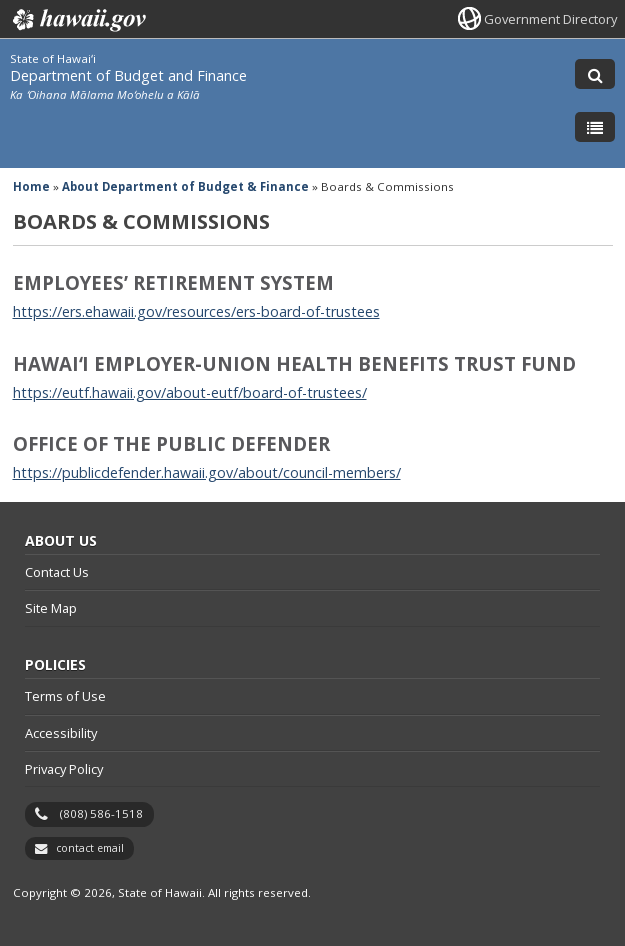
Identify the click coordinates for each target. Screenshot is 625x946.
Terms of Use (65, 696)
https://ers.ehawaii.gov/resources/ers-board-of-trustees (196, 311)
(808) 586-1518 (101, 813)
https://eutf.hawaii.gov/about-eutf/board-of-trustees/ (190, 392)
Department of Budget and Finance (128, 75)
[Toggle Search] (595, 74)
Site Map (51, 608)
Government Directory (550, 19)
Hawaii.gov (77, 20)
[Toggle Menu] (595, 127)
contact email (90, 848)
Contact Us (57, 572)
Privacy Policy (64, 769)
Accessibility (61, 733)
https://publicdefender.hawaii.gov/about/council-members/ (207, 472)
